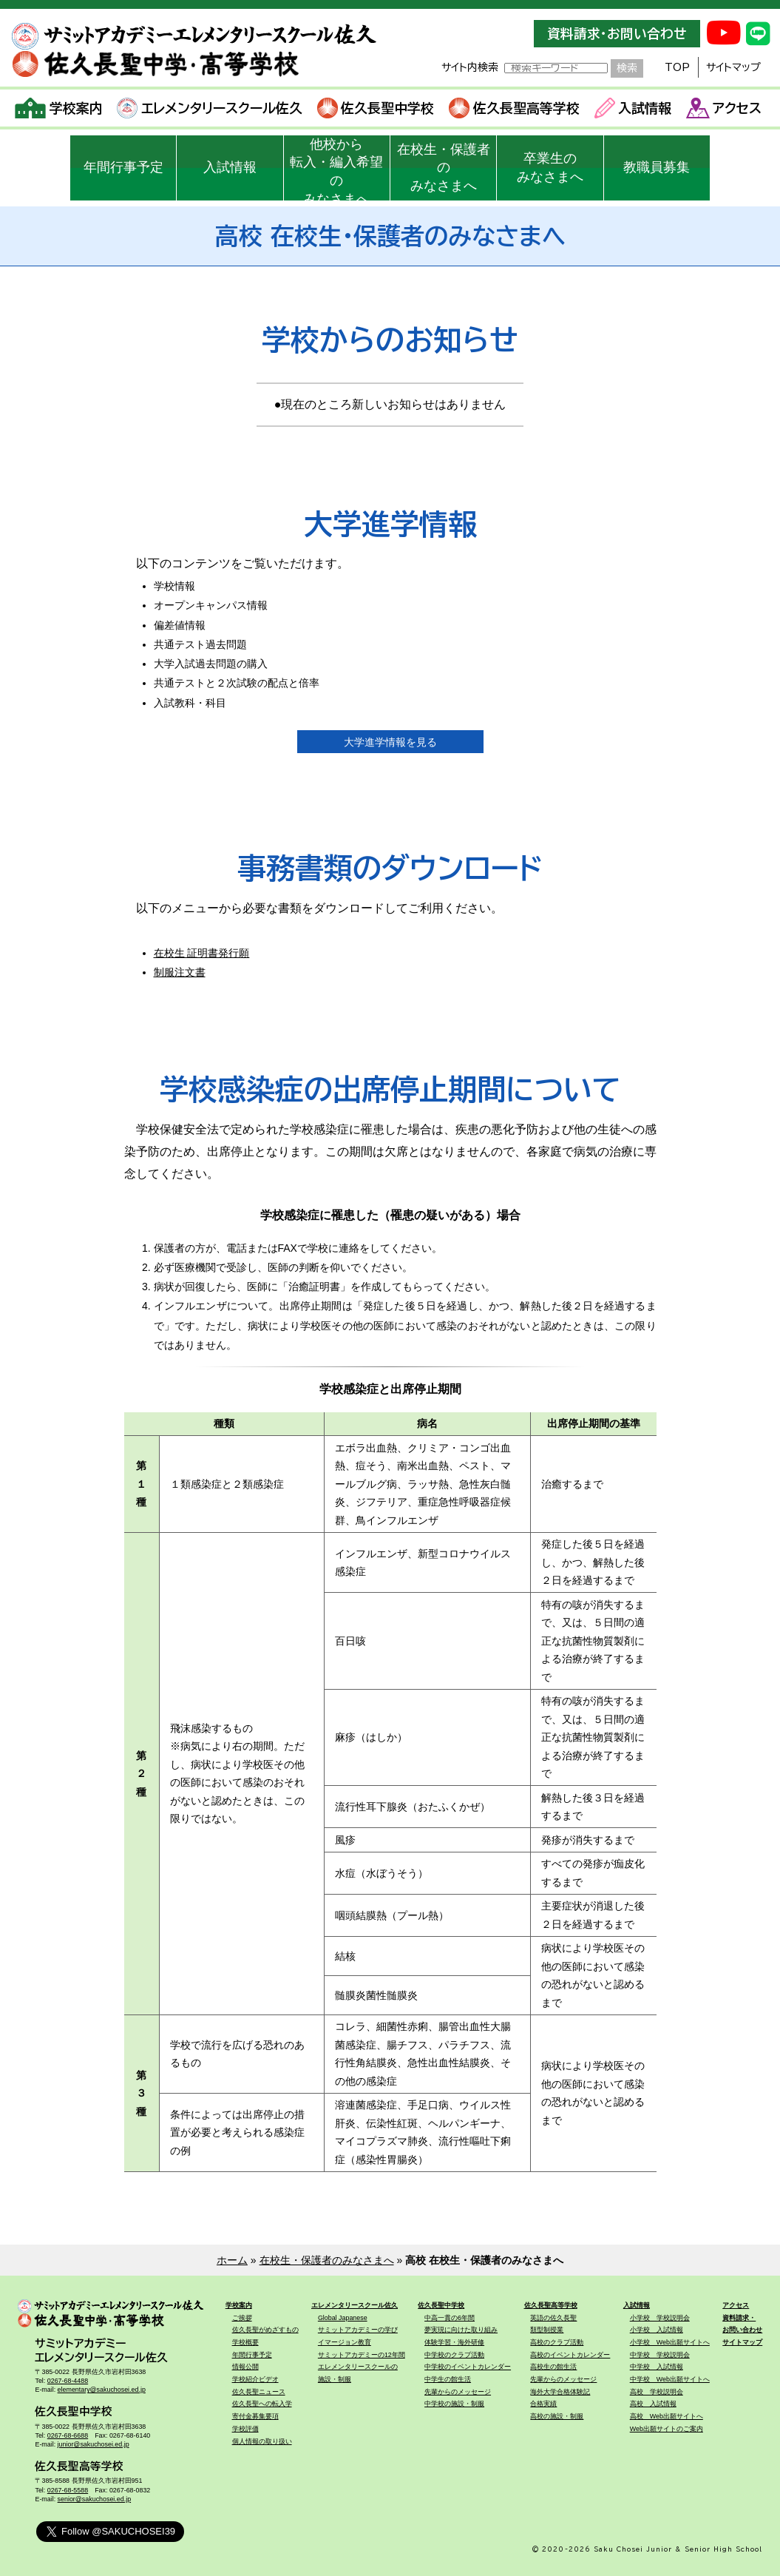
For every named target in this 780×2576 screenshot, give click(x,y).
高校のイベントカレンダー (570, 2354)
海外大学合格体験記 (560, 2391)
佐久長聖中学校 (376, 108)
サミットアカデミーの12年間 (361, 2354)
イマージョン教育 (344, 2342)
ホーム (232, 2260)
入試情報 (633, 108)
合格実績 (543, 2403)
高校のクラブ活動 (556, 2342)
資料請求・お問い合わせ (616, 33)
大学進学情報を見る (390, 742)
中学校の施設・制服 (454, 2403)
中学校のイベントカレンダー (467, 2366)
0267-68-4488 (67, 2380)
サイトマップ (733, 67)
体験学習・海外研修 (454, 2342)
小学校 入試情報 (656, 2329)
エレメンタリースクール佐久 (209, 108)
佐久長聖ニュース (258, 2391)
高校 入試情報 (653, 2403)
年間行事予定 (123, 167)
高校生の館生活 (553, 2366)
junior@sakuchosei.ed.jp (93, 2444)
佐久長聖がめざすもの (265, 2329)
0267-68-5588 (67, 2490)
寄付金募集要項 (255, 2416)
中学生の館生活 (447, 2379)
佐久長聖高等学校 (514, 108)
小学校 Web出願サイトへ (670, 2342)
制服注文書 (180, 972)
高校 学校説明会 (656, 2391)
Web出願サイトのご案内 (666, 2428)
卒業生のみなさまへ (550, 167)
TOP (677, 67)
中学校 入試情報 (656, 2366)
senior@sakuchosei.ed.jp (94, 2499)
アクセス (724, 108)
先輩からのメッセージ (457, 2391)
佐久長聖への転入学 (262, 2403)
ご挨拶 (242, 2318)
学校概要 (245, 2342)
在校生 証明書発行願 (202, 953)
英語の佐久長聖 (553, 2318)
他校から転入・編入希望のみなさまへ (336, 168)
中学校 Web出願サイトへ (670, 2379)
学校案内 (59, 108)
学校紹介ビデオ (255, 2379)
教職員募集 (656, 167)
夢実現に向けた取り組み (461, 2329)
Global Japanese (342, 2318)
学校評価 (245, 2428)
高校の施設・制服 (556, 2416)
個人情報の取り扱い (262, 2441)
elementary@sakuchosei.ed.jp (102, 2389)
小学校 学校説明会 (660, 2318)
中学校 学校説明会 (660, 2354)
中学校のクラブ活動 (454, 2354)
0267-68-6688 (67, 2435)
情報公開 (245, 2366)
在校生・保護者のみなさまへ (443, 168)
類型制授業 (546, 2329)
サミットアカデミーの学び (358, 2329)
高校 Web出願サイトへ (666, 2416)
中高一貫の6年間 (449, 2318)
